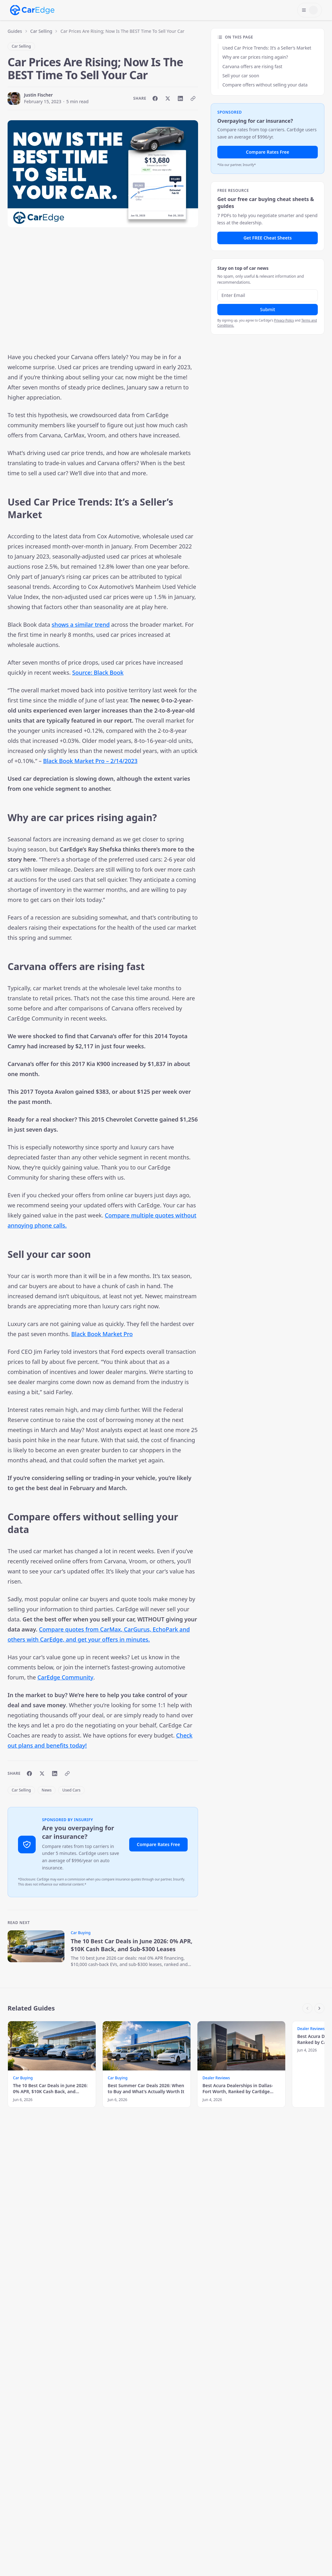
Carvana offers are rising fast (252, 66)
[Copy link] (193, 98)
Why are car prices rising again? (255, 57)
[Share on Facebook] (155, 98)
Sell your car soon (240, 76)
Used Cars (71, 1790)
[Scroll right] (319, 2008)
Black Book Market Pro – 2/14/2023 (90, 761)
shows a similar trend (81, 624)
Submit (267, 309)
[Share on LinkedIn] (180, 98)
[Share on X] (168, 98)
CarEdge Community (65, 1677)
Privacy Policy (284, 320)
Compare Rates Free (158, 1844)
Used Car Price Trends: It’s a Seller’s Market (266, 48)
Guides (15, 31)
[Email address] (267, 295)
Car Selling (41, 31)
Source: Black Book (98, 672)
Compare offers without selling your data (265, 85)
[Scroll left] (307, 2008)
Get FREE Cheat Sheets (268, 238)
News (46, 1790)
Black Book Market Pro (102, 1334)
